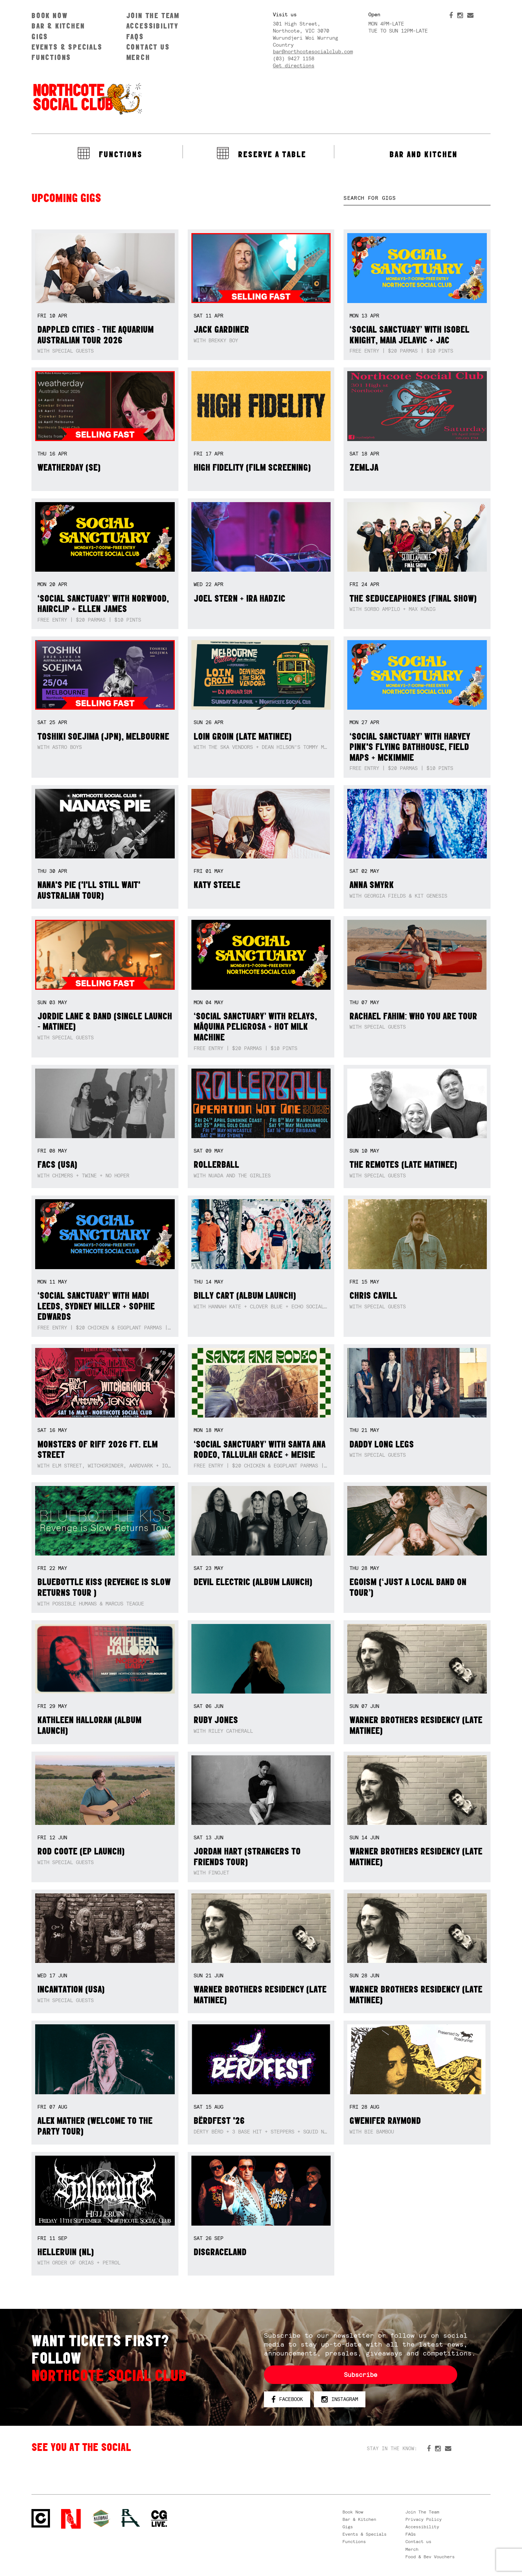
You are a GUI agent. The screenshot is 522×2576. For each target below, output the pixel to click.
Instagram (339, 2399)
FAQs (135, 36)
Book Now (49, 15)
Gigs (39, 36)
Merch (138, 57)
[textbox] (417, 198)
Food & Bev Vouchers (430, 2557)
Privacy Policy (423, 2519)
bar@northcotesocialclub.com (313, 51)
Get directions (293, 65)
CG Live (159, 2519)
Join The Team (153, 15)
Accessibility (152, 25)
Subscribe (360, 2375)
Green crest (101, 2518)
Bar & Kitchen (58, 25)
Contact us (148, 47)
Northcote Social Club (87, 98)
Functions (51, 57)
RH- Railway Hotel (130, 2518)
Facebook (287, 2399)
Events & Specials (67, 47)
